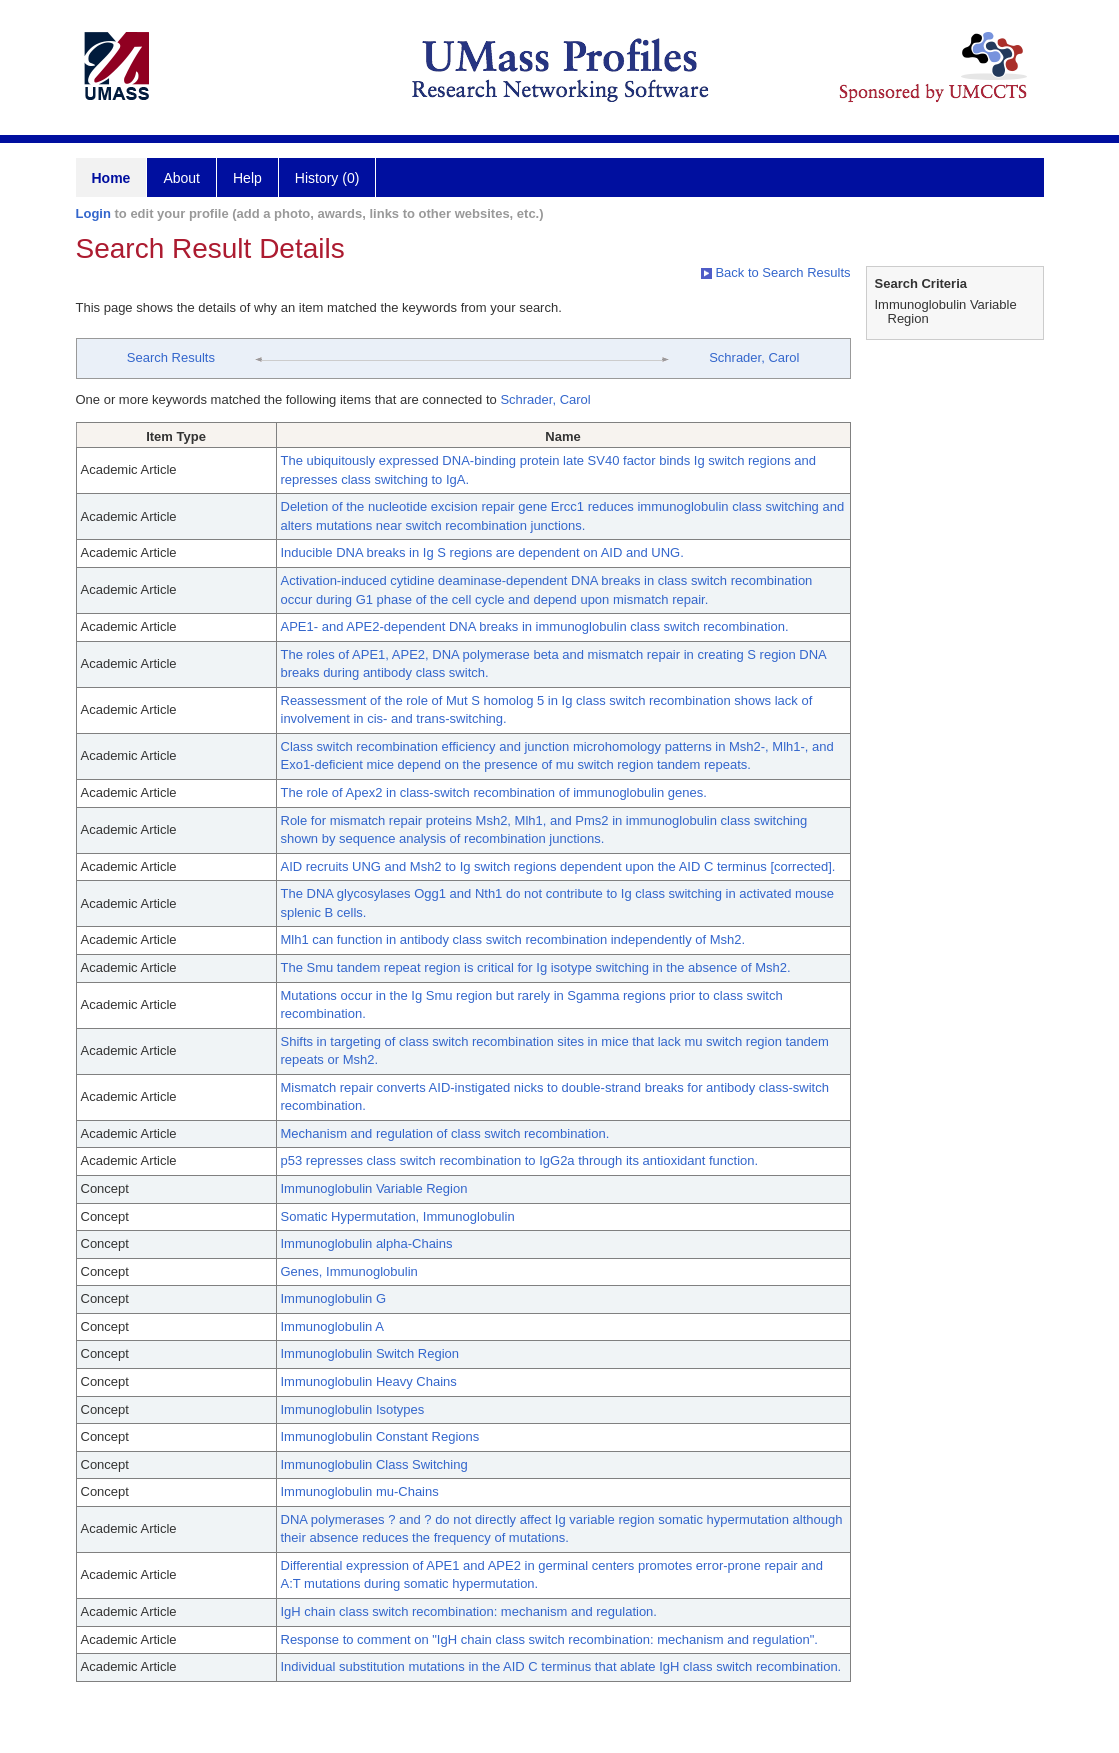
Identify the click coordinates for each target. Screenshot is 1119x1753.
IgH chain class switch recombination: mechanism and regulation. (469, 1611)
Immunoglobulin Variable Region (374, 1188)
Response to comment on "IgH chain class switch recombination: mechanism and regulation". (549, 1639)
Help (247, 178)
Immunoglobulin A (332, 1326)
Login (93, 213)
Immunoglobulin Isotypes (353, 1409)
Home (111, 178)
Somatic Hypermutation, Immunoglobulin (398, 1216)
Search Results (171, 357)
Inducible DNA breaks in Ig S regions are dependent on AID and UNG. (482, 552)
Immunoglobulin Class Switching (374, 1464)
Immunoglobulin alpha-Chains (367, 1243)
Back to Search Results (776, 272)
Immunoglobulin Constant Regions (380, 1436)
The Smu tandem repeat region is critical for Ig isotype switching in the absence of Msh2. (536, 967)
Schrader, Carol (754, 357)
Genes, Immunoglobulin (349, 1271)
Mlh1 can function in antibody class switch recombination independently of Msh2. (513, 939)
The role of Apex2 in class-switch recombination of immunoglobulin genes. (494, 792)
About (181, 178)
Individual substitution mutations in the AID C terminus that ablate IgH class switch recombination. (561, 1666)
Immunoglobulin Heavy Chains (369, 1381)
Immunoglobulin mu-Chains (360, 1491)
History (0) (327, 178)
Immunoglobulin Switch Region (370, 1353)
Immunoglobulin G (334, 1298)
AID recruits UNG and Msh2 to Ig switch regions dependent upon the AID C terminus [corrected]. (558, 866)
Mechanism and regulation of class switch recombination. (445, 1133)
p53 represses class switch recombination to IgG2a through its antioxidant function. (520, 1160)
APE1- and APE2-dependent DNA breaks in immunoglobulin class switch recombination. (535, 626)
